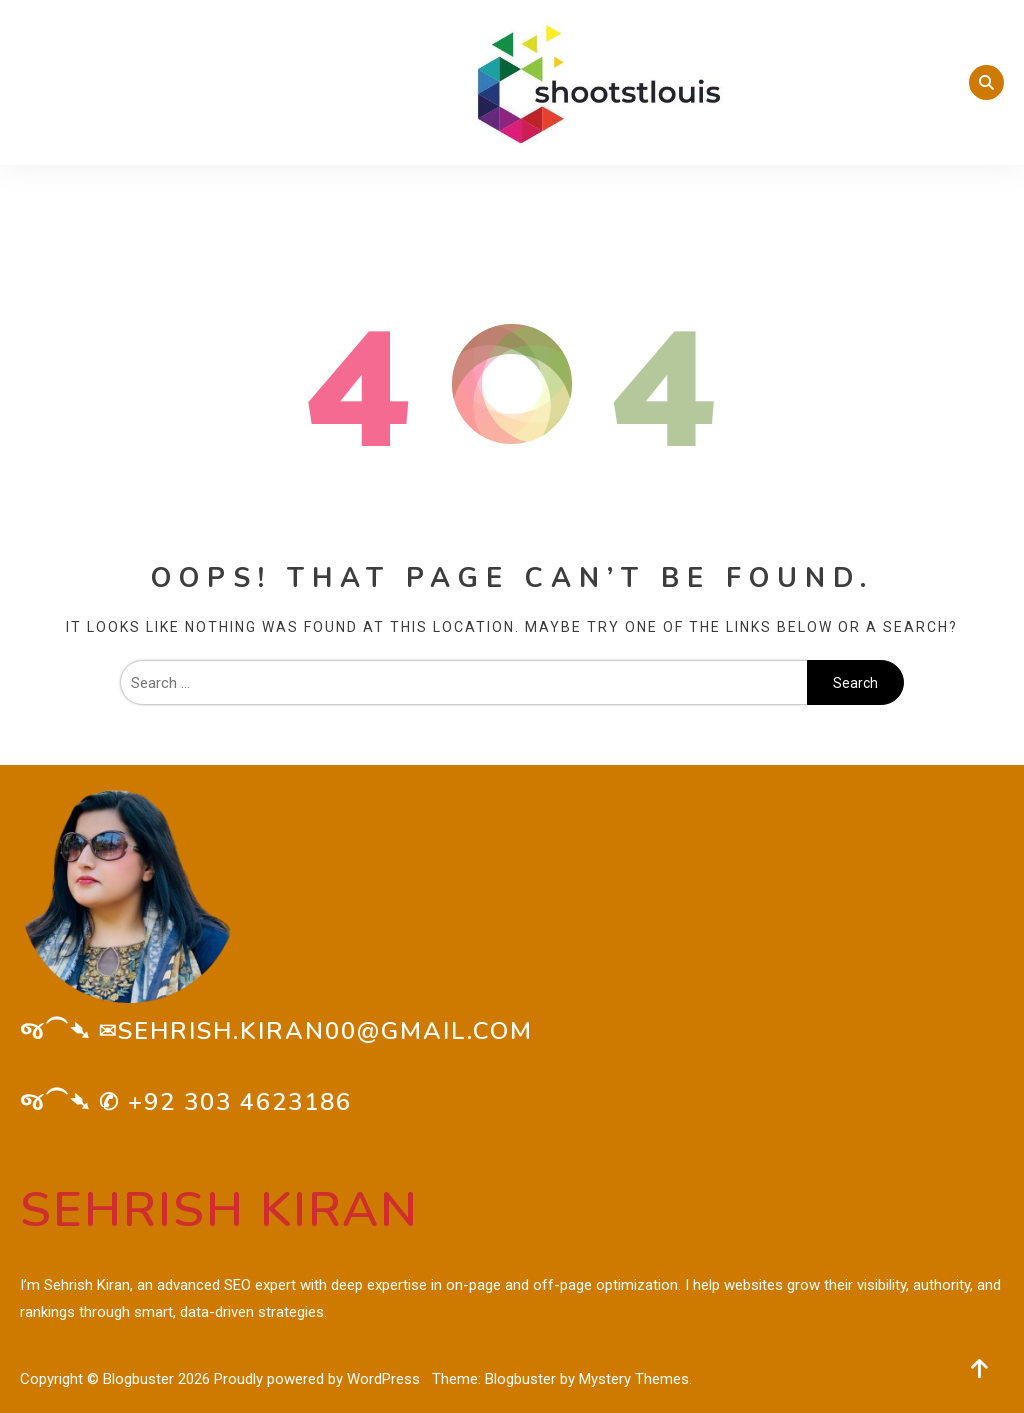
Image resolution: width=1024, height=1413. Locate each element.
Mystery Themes (634, 1379)
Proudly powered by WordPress (319, 1379)
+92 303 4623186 (240, 1102)
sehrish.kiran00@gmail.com (325, 1031)
